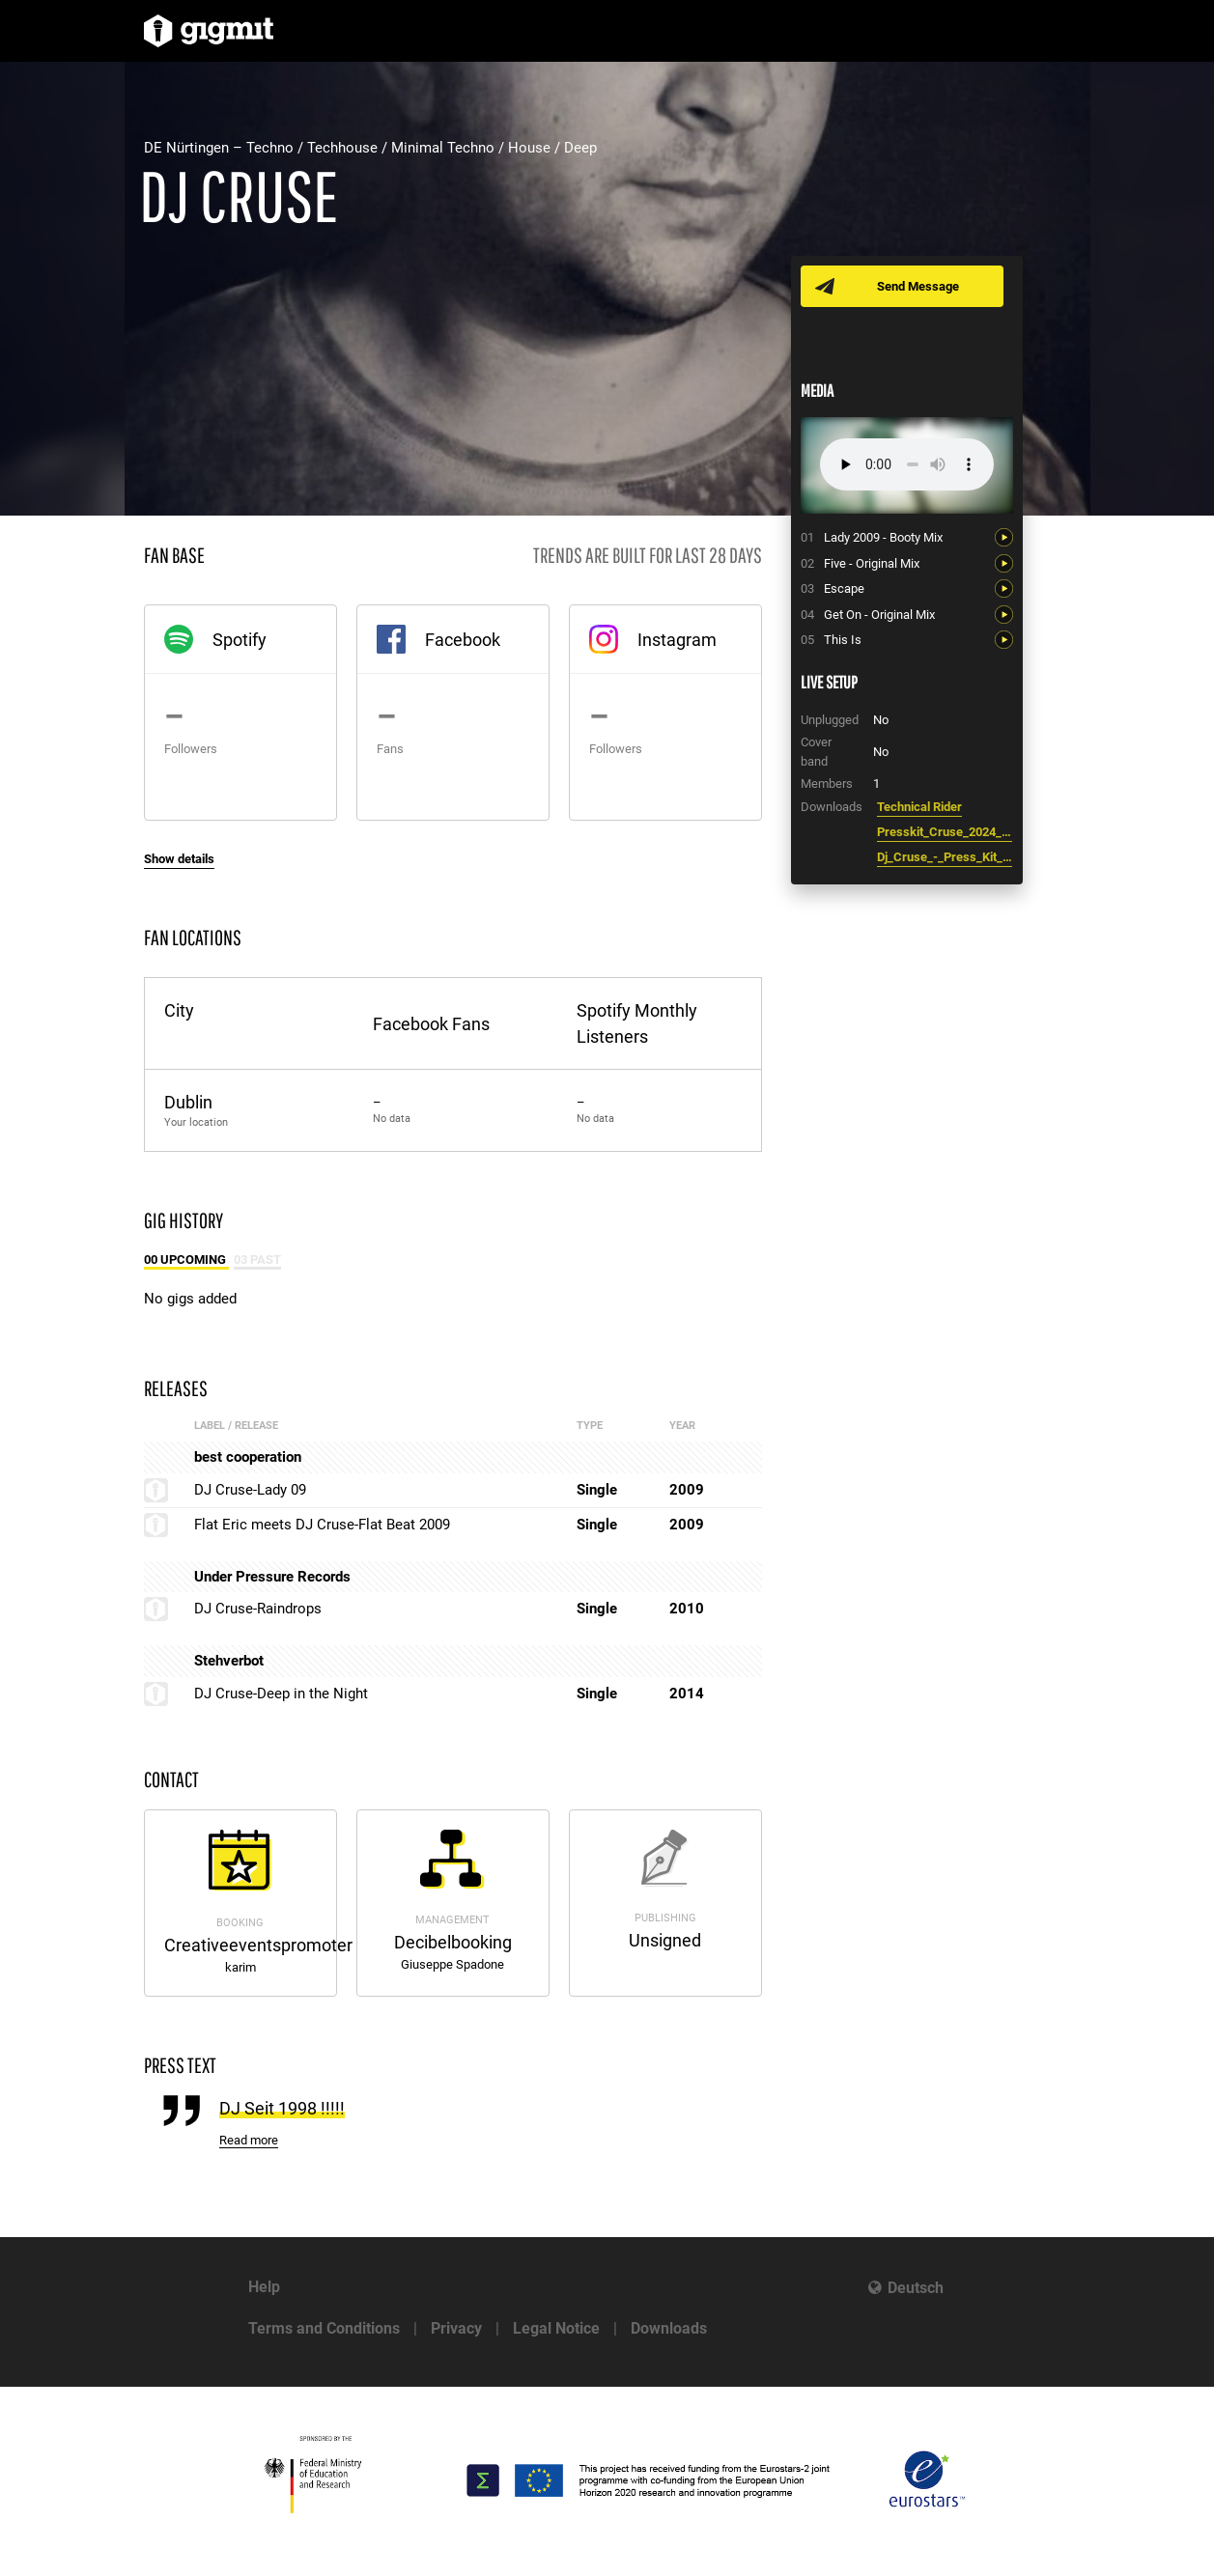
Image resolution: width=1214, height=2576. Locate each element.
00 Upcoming (186, 1259)
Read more (248, 2140)
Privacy (456, 2328)
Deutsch (916, 2288)
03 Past (257, 1259)
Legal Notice (556, 2328)
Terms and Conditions (324, 2328)
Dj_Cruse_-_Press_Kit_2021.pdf (944, 857)
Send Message (919, 286)
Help (264, 2287)
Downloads (669, 2328)
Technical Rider (919, 806)
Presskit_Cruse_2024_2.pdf (944, 832)
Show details (179, 859)
